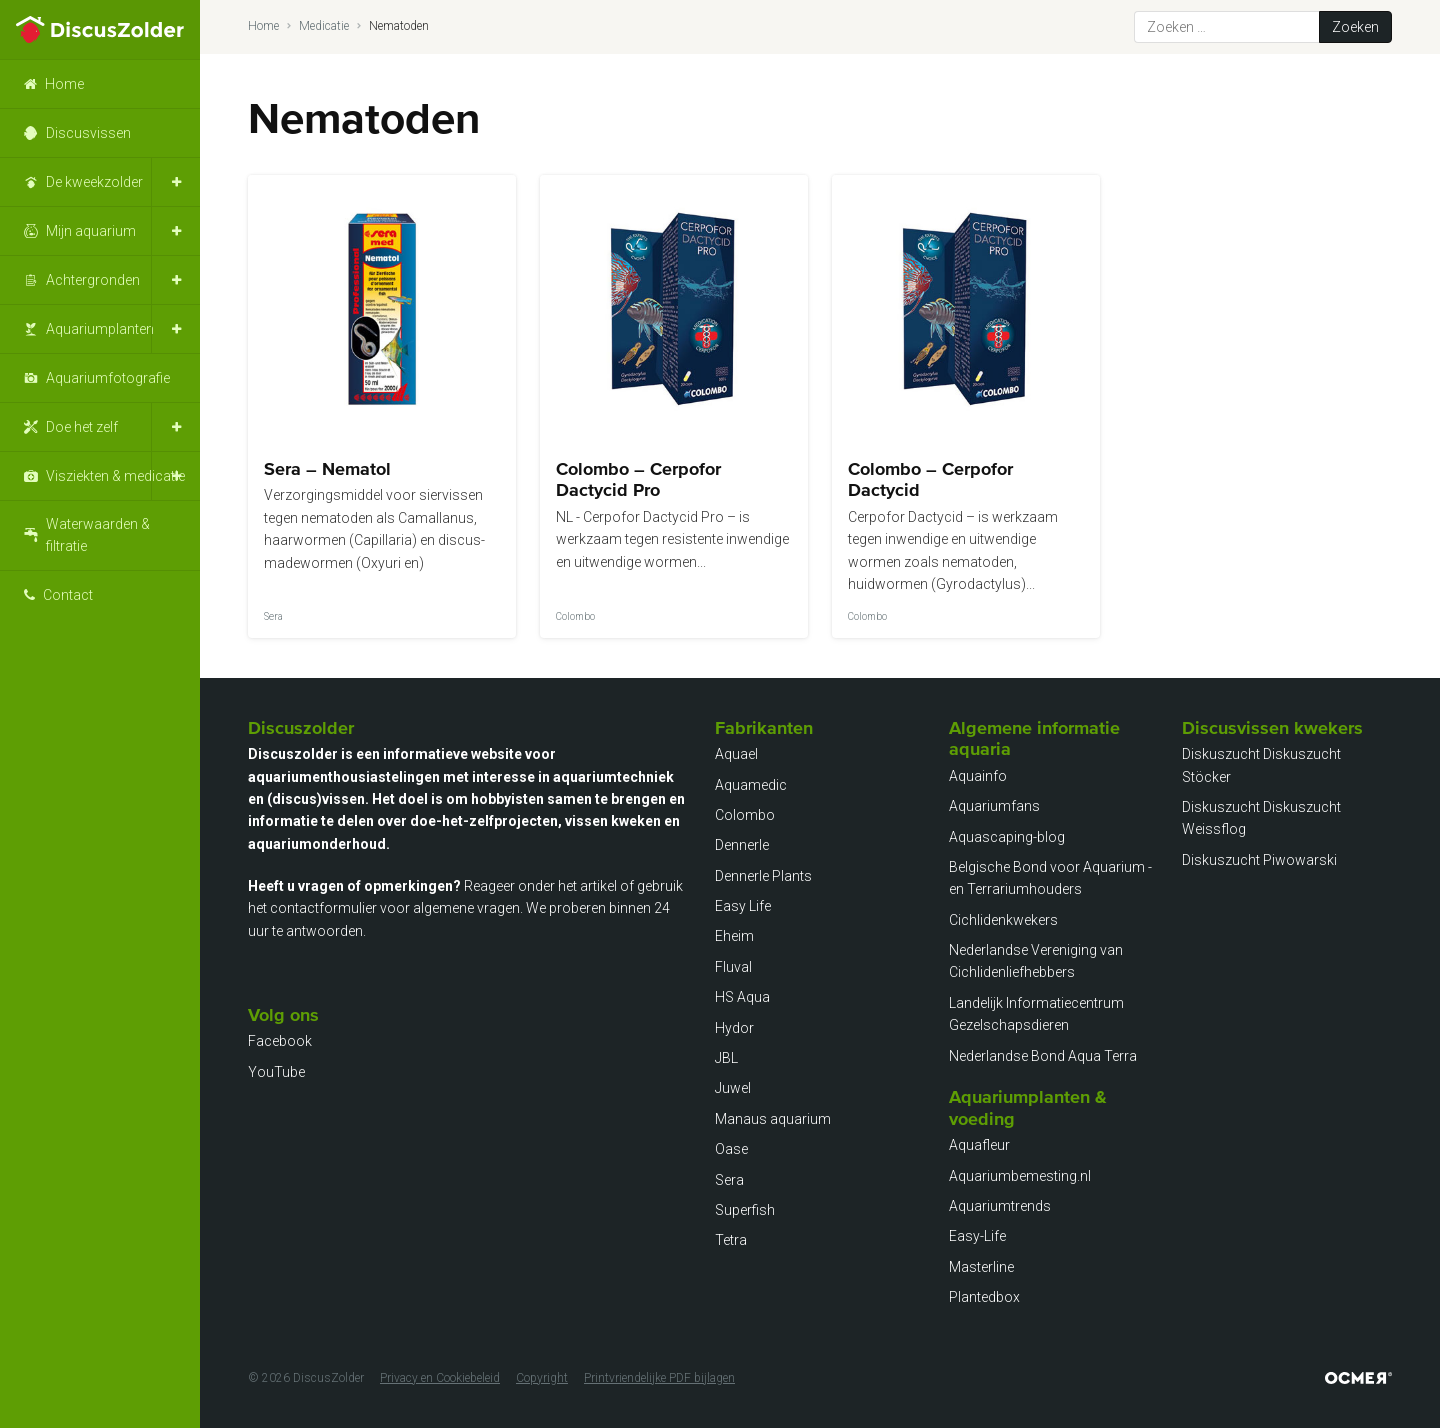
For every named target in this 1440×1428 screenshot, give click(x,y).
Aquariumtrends (1000, 1206)
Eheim (734, 936)
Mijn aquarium (91, 231)
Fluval (733, 967)
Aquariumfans (994, 806)
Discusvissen (88, 133)
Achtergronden (93, 280)
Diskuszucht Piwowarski (1259, 860)
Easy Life (743, 906)
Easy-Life (977, 1236)
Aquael (736, 754)
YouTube (276, 1072)
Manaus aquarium (773, 1119)
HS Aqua (742, 997)
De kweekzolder (94, 182)
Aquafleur (979, 1145)
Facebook (280, 1041)
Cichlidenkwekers (1003, 920)
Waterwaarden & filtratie (98, 535)
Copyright (542, 1378)
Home (64, 84)
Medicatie (324, 26)
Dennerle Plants (763, 876)
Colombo (745, 815)
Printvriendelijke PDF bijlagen (659, 1378)
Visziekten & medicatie (115, 476)
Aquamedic (751, 785)
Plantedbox (984, 1297)
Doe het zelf (82, 427)
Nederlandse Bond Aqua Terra (1043, 1056)
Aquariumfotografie (108, 378)
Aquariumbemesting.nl (1020, 1176)
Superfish (745, 1210)
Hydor (734, 1028)
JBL (726, 1058)
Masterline (981, 1267)
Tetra (731, 1240)
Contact (68, 595)
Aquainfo (978, 776)
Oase (731, 1149)
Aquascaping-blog (1007, 837)
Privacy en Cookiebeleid (440, 1378)
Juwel (733, 1088)
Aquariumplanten (100, 329)
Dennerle (742, 845)
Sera (729, 1180)
